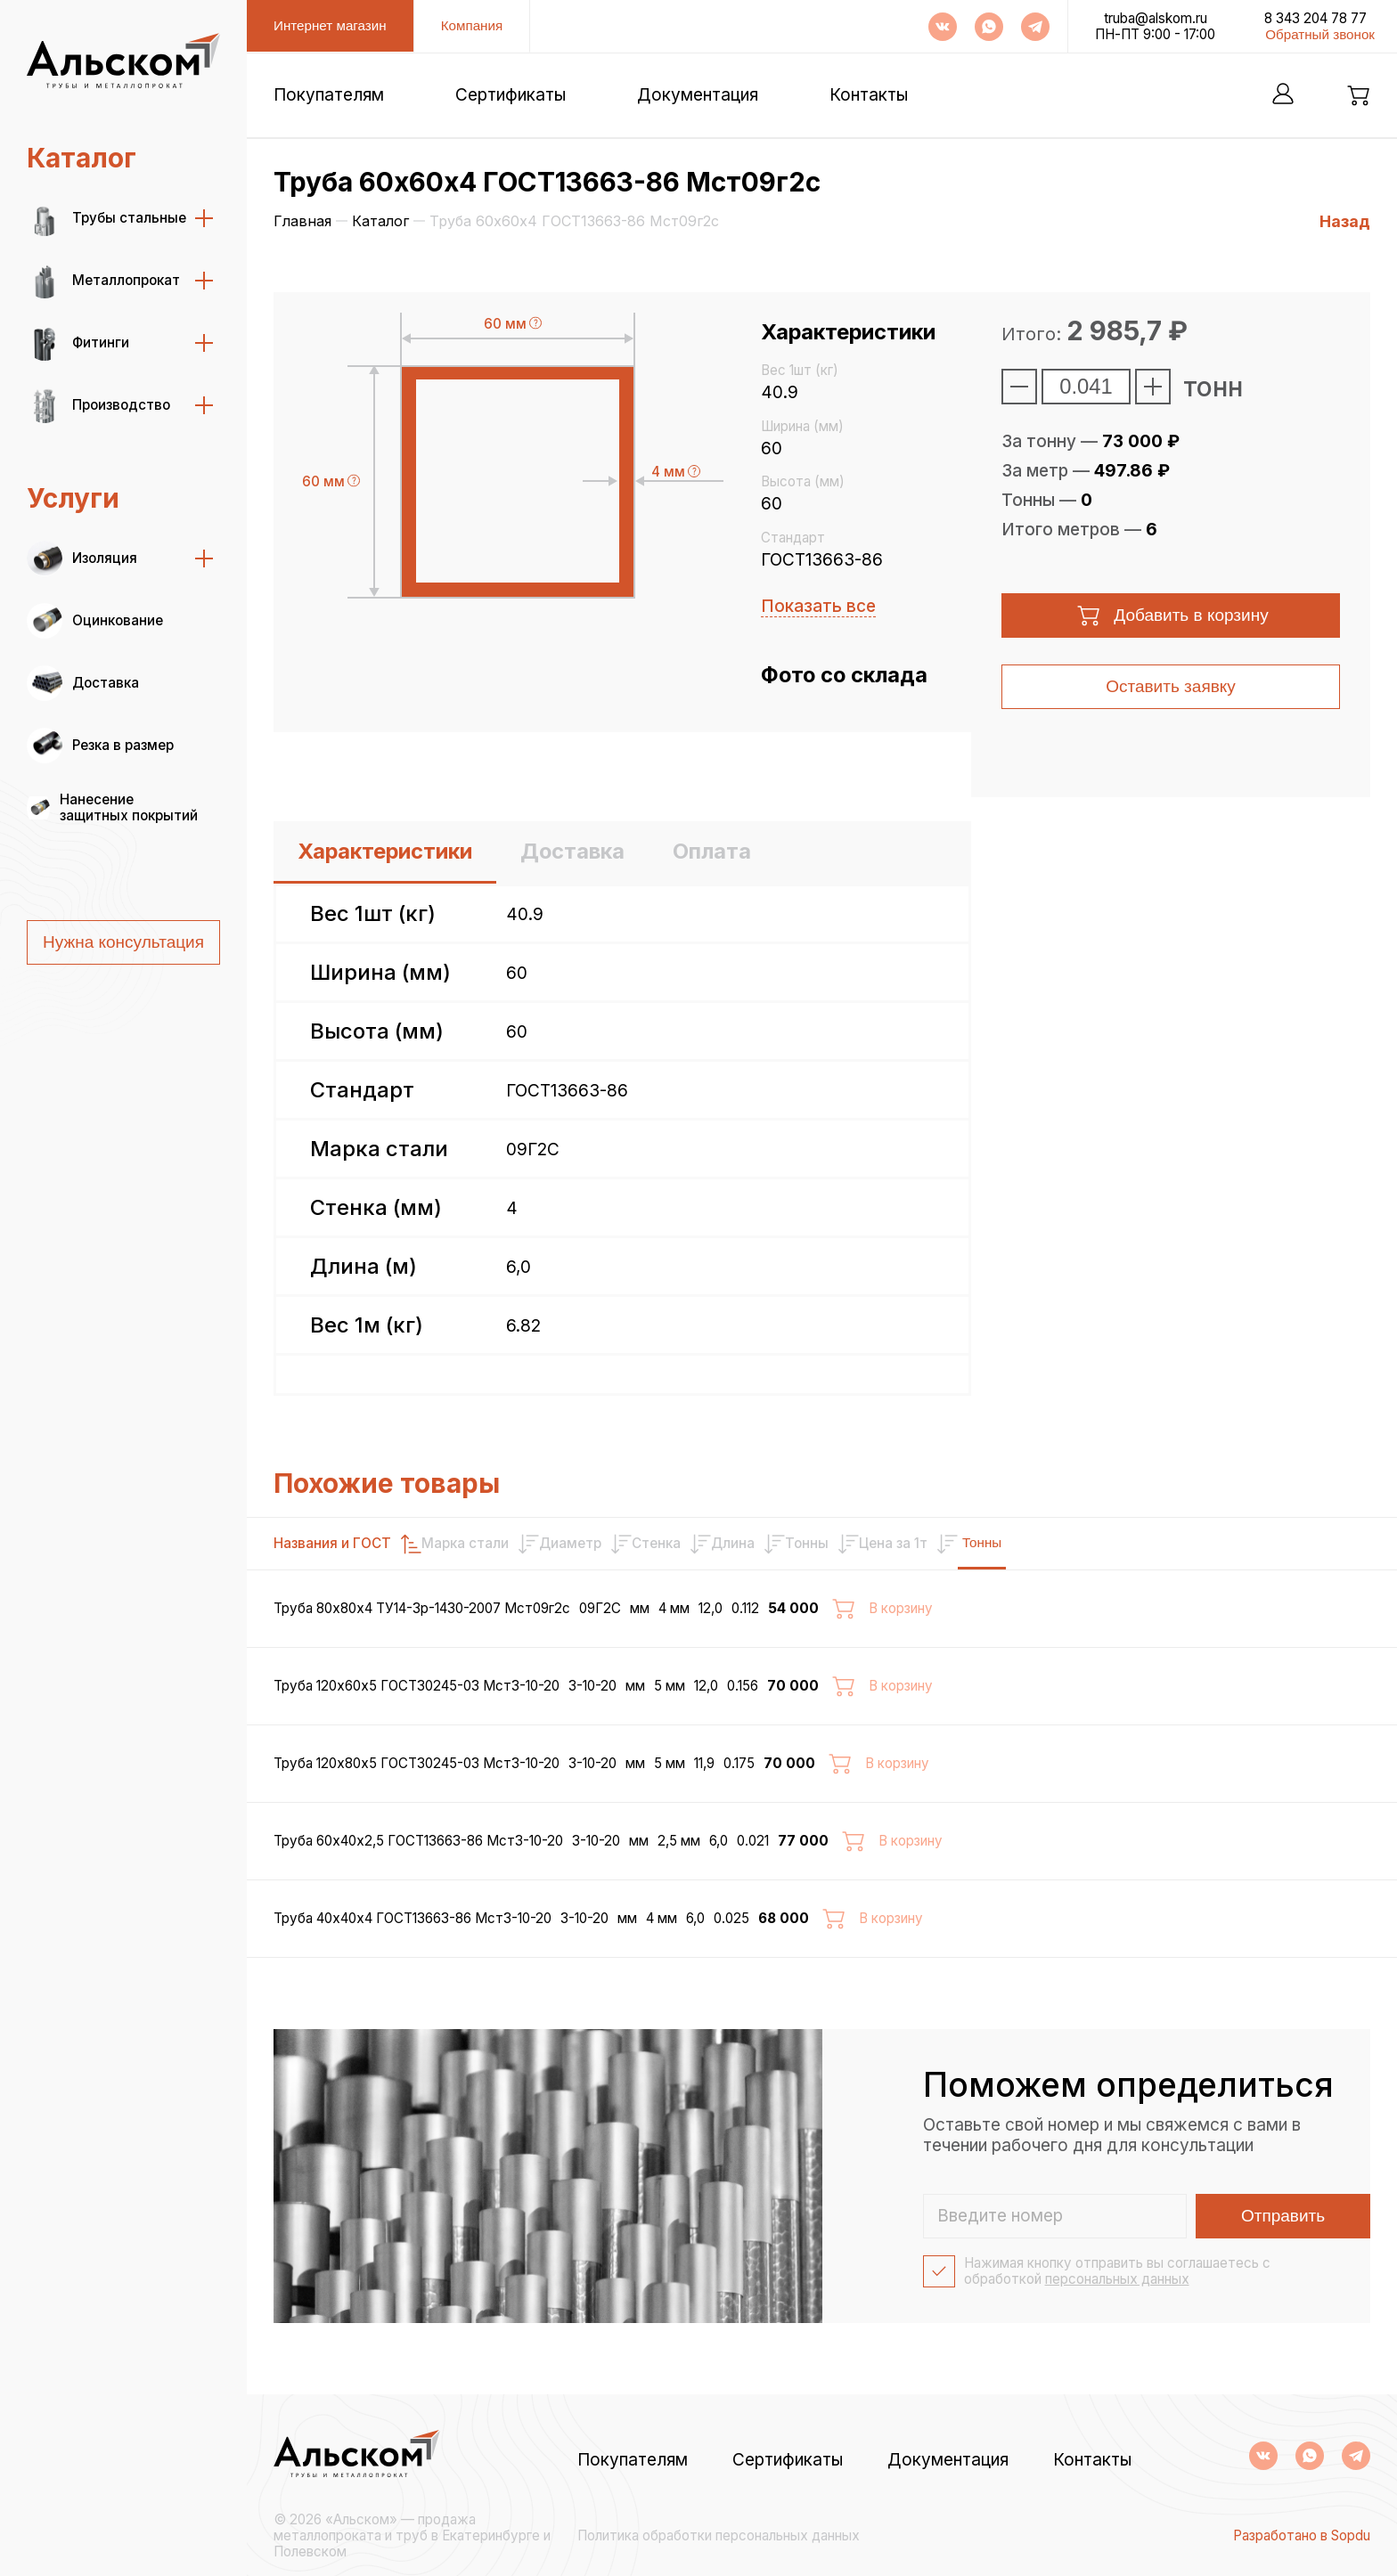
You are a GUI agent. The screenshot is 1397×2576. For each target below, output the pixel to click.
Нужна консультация (123, 942)
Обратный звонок (1320, 34)
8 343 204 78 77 (1315, 19)
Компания (472, 25)
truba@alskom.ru (1155, 19)
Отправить (1283, 2215)
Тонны (1300, 1542)
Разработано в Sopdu (1301, 2536)
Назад (1344, 221)
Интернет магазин (330, 25)
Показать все (818, 606)
